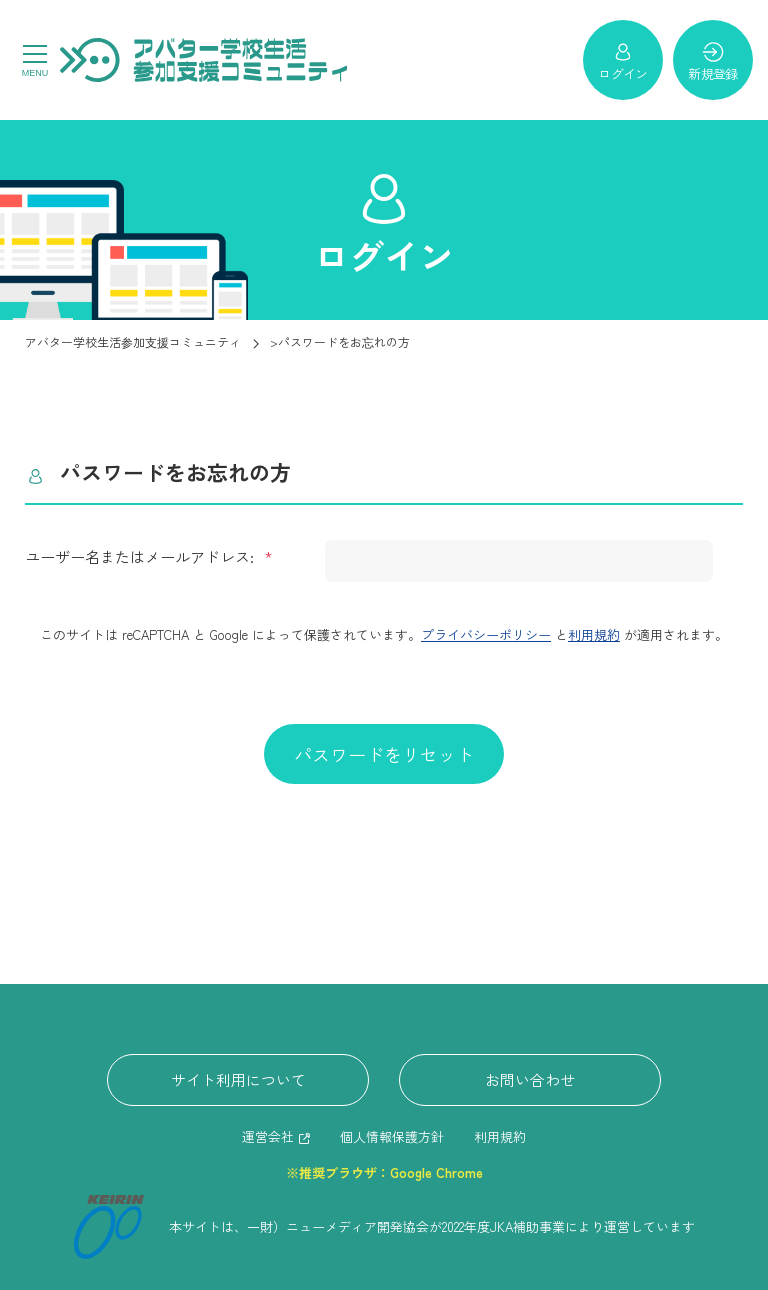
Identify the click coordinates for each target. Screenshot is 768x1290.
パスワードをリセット (384, 754)
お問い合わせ (530, 1079)
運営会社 (268, 1136)
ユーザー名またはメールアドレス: (141, 556)
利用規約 (594, 634)
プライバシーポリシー (486, 634)
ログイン (622, 61)
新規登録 (712, 61)
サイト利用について (238, 1079)
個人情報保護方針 (392, 1136)
